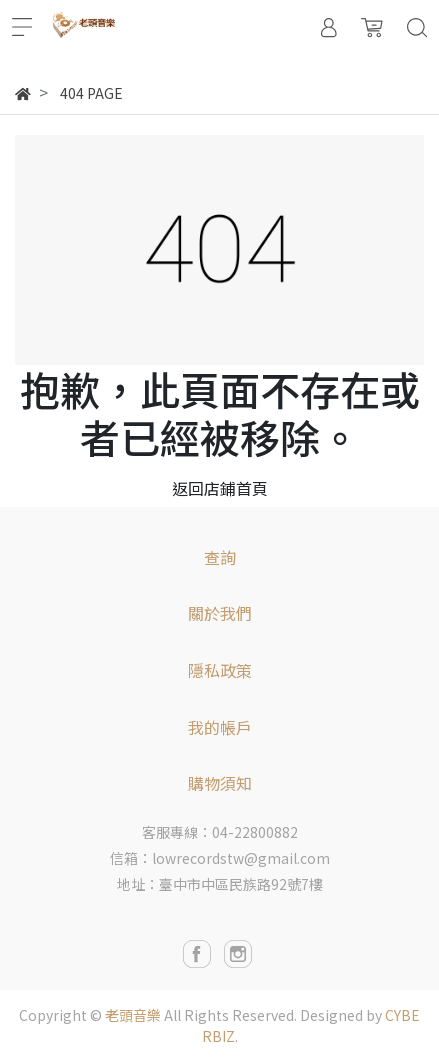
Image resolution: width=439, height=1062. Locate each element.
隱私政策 (220, 670)
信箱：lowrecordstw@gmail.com (220, 858)
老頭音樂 (133, 1015)
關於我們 (220, 613)
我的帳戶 (220, 727)
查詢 (220, 557)
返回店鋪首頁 (220, 488)
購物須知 (220, 783)
